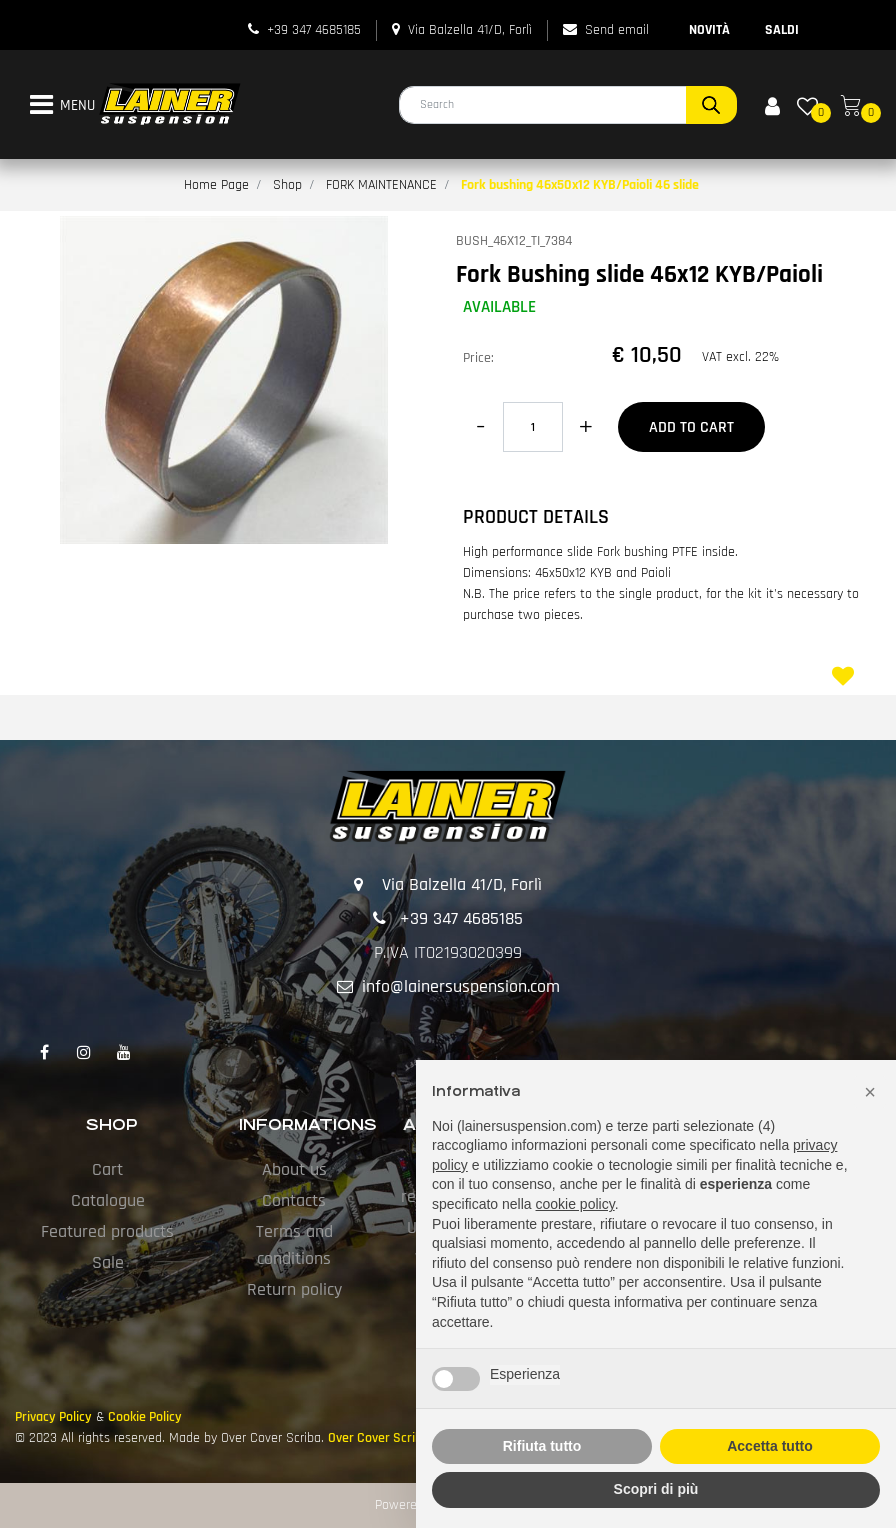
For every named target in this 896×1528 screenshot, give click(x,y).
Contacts (294, 1200)
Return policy (294, 1289)
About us (294, 1169)
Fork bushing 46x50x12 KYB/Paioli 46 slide (580, 185)
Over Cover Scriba (378, 1438)
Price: (478, 358)
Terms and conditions (294, 1245)
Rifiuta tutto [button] (542, 1446)
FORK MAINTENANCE (381, 185)
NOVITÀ (709, 30)
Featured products (107, 1231)
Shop (287, 185)
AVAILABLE (499, 307)
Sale (108, 1262)
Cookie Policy (145, 1417)
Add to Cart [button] (691, 427)
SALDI (782, 30)
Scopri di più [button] (656, 1489)
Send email (617, 30)
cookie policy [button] (575, 1204)
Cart (107, 1169)
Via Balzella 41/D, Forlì (470, 30)
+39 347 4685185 (314, 30)
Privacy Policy (53, 1417)
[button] (711, 105)
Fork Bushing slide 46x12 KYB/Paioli (639, 275)
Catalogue (108, 1200)
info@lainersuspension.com (461, 986)
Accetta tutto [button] (770, 1446)
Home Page (216, 185)
